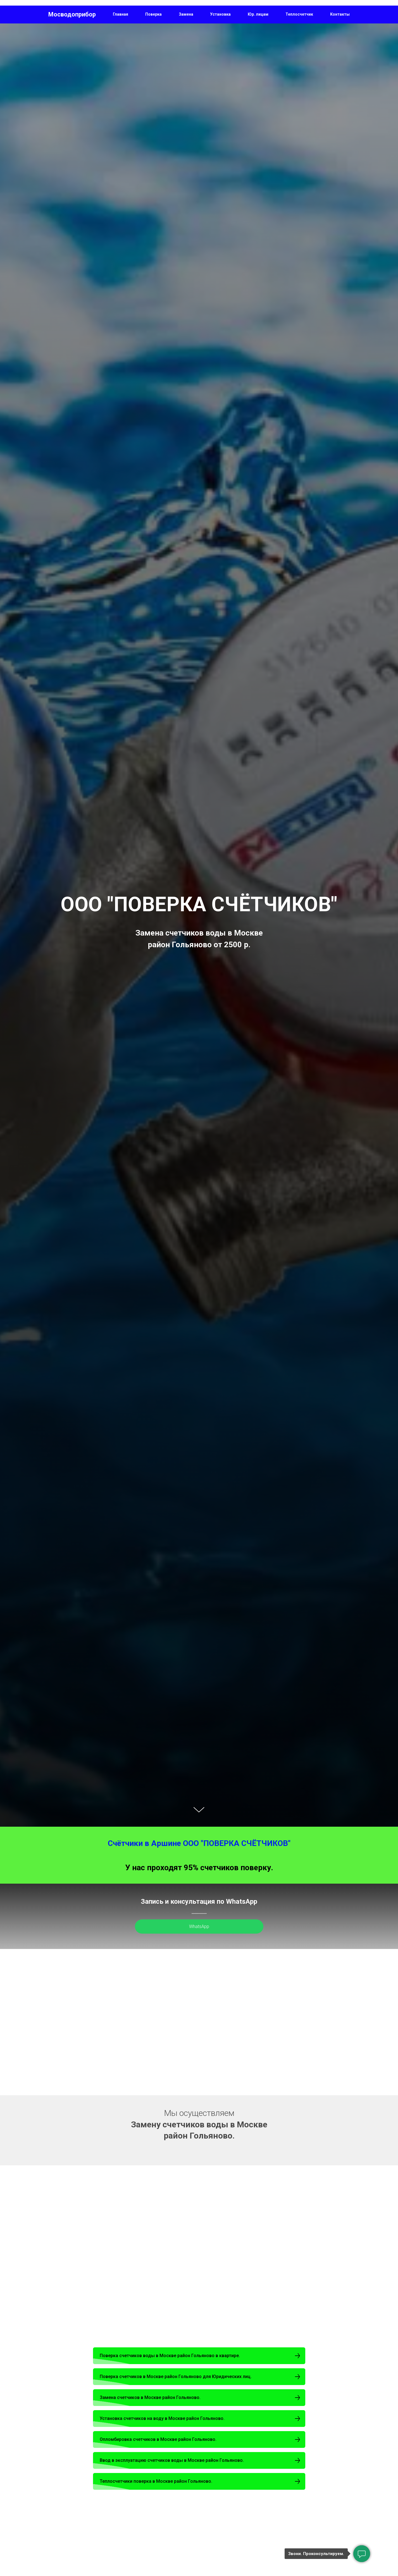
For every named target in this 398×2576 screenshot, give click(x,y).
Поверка (153, 14)
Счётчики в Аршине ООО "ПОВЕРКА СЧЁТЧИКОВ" (199, 1843)
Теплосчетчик (299, 14)
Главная (120, 14)
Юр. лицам (258, 14)
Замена (186, 14)
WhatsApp (199, 1926)
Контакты (340, 14)
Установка (220, 14)
